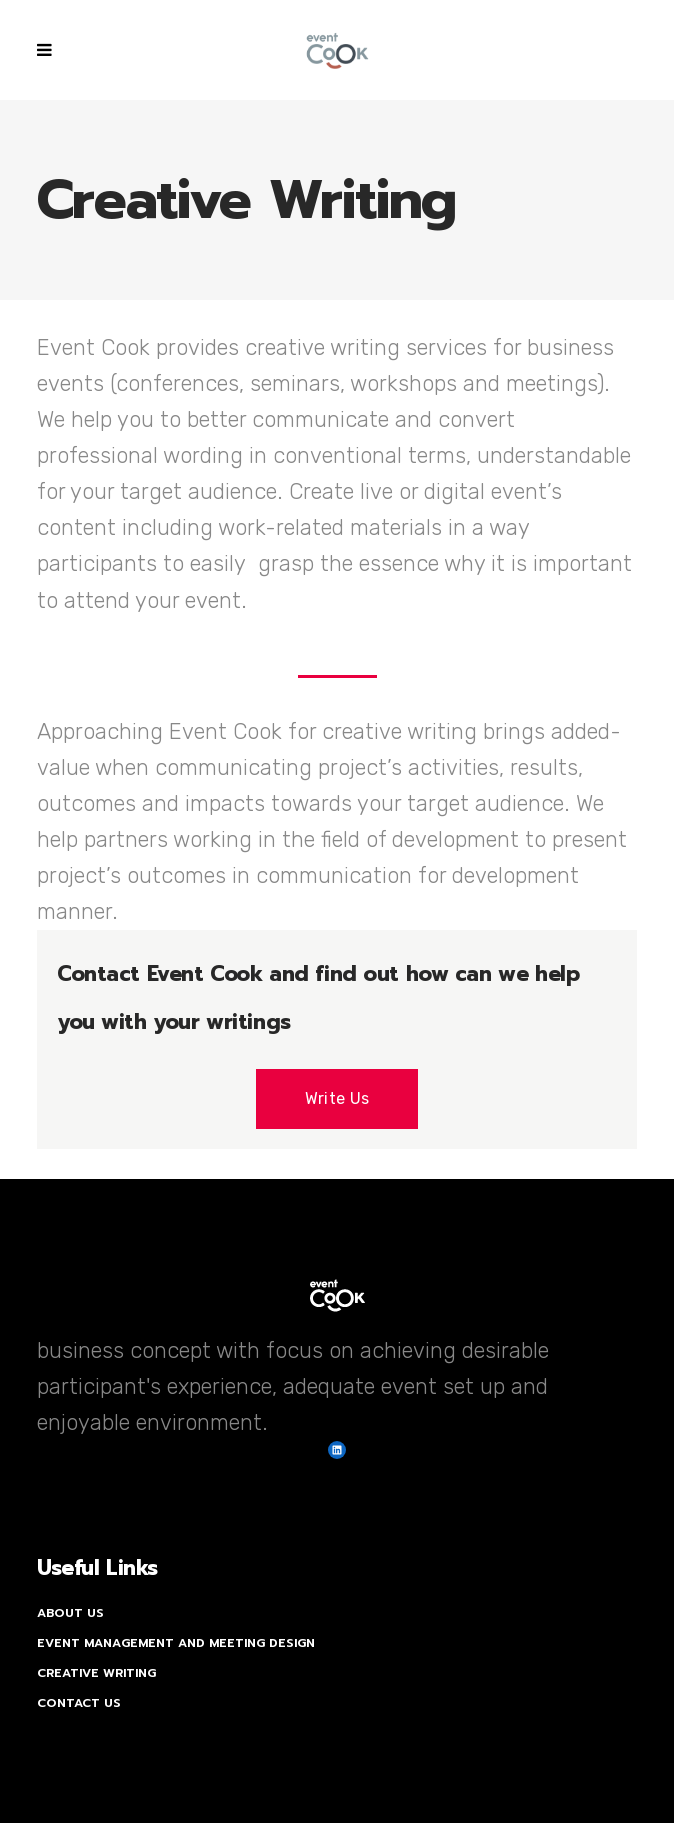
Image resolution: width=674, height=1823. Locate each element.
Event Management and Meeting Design (176, 1643)
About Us (70, 1613)
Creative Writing (96, 1673)
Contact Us (79, 1703)
